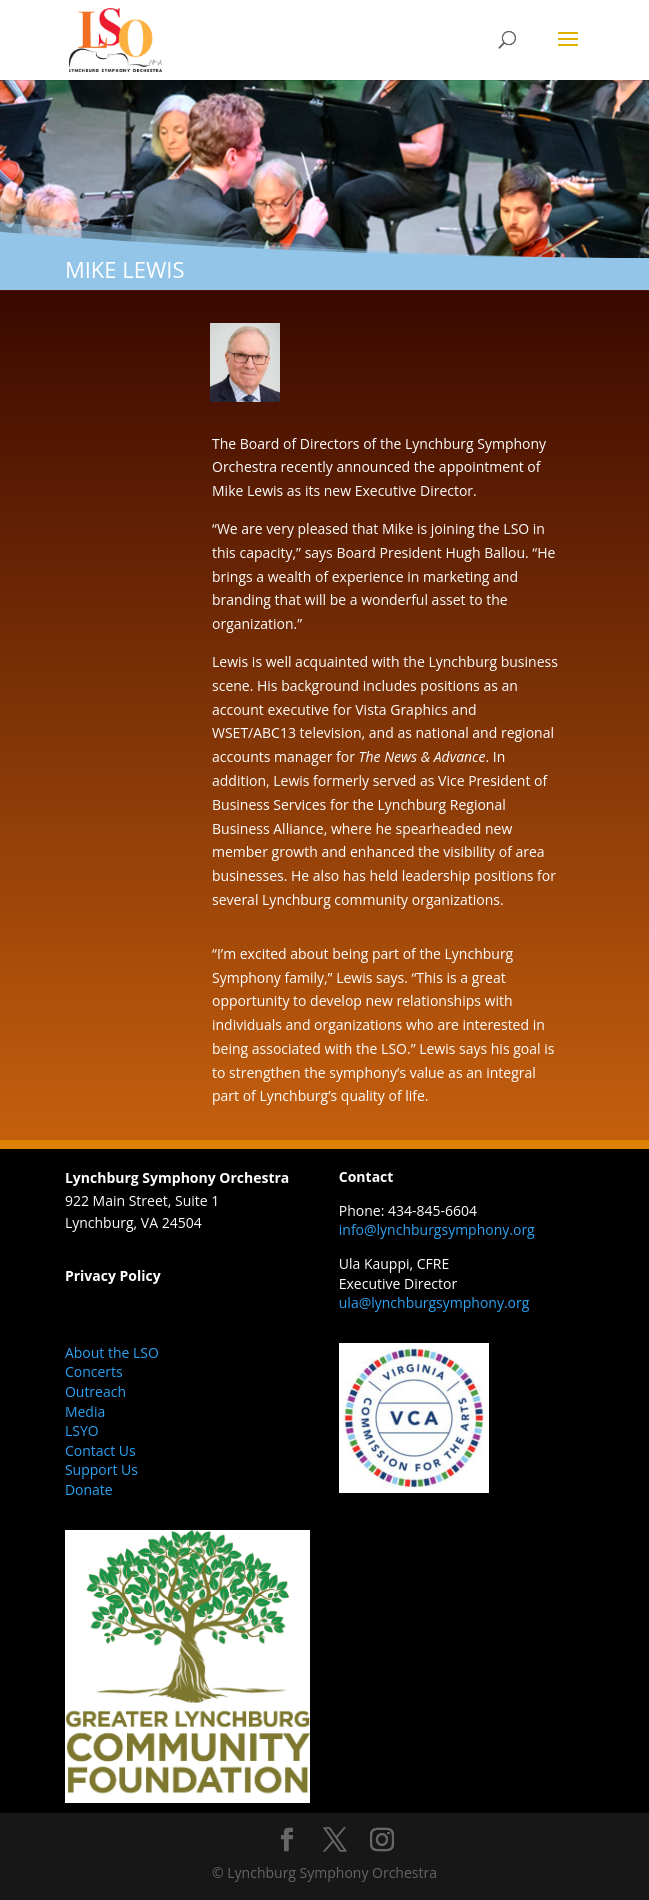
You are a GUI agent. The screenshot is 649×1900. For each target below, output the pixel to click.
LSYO (82, 1430)
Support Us (101, 1469)
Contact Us (100, 1450)
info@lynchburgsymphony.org (437, 1229)
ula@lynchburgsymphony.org (434, 1302)
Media (85, 1411)
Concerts (94, 1371)
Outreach (95, 1391)
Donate (89, 1489)
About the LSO (112, 1352)
